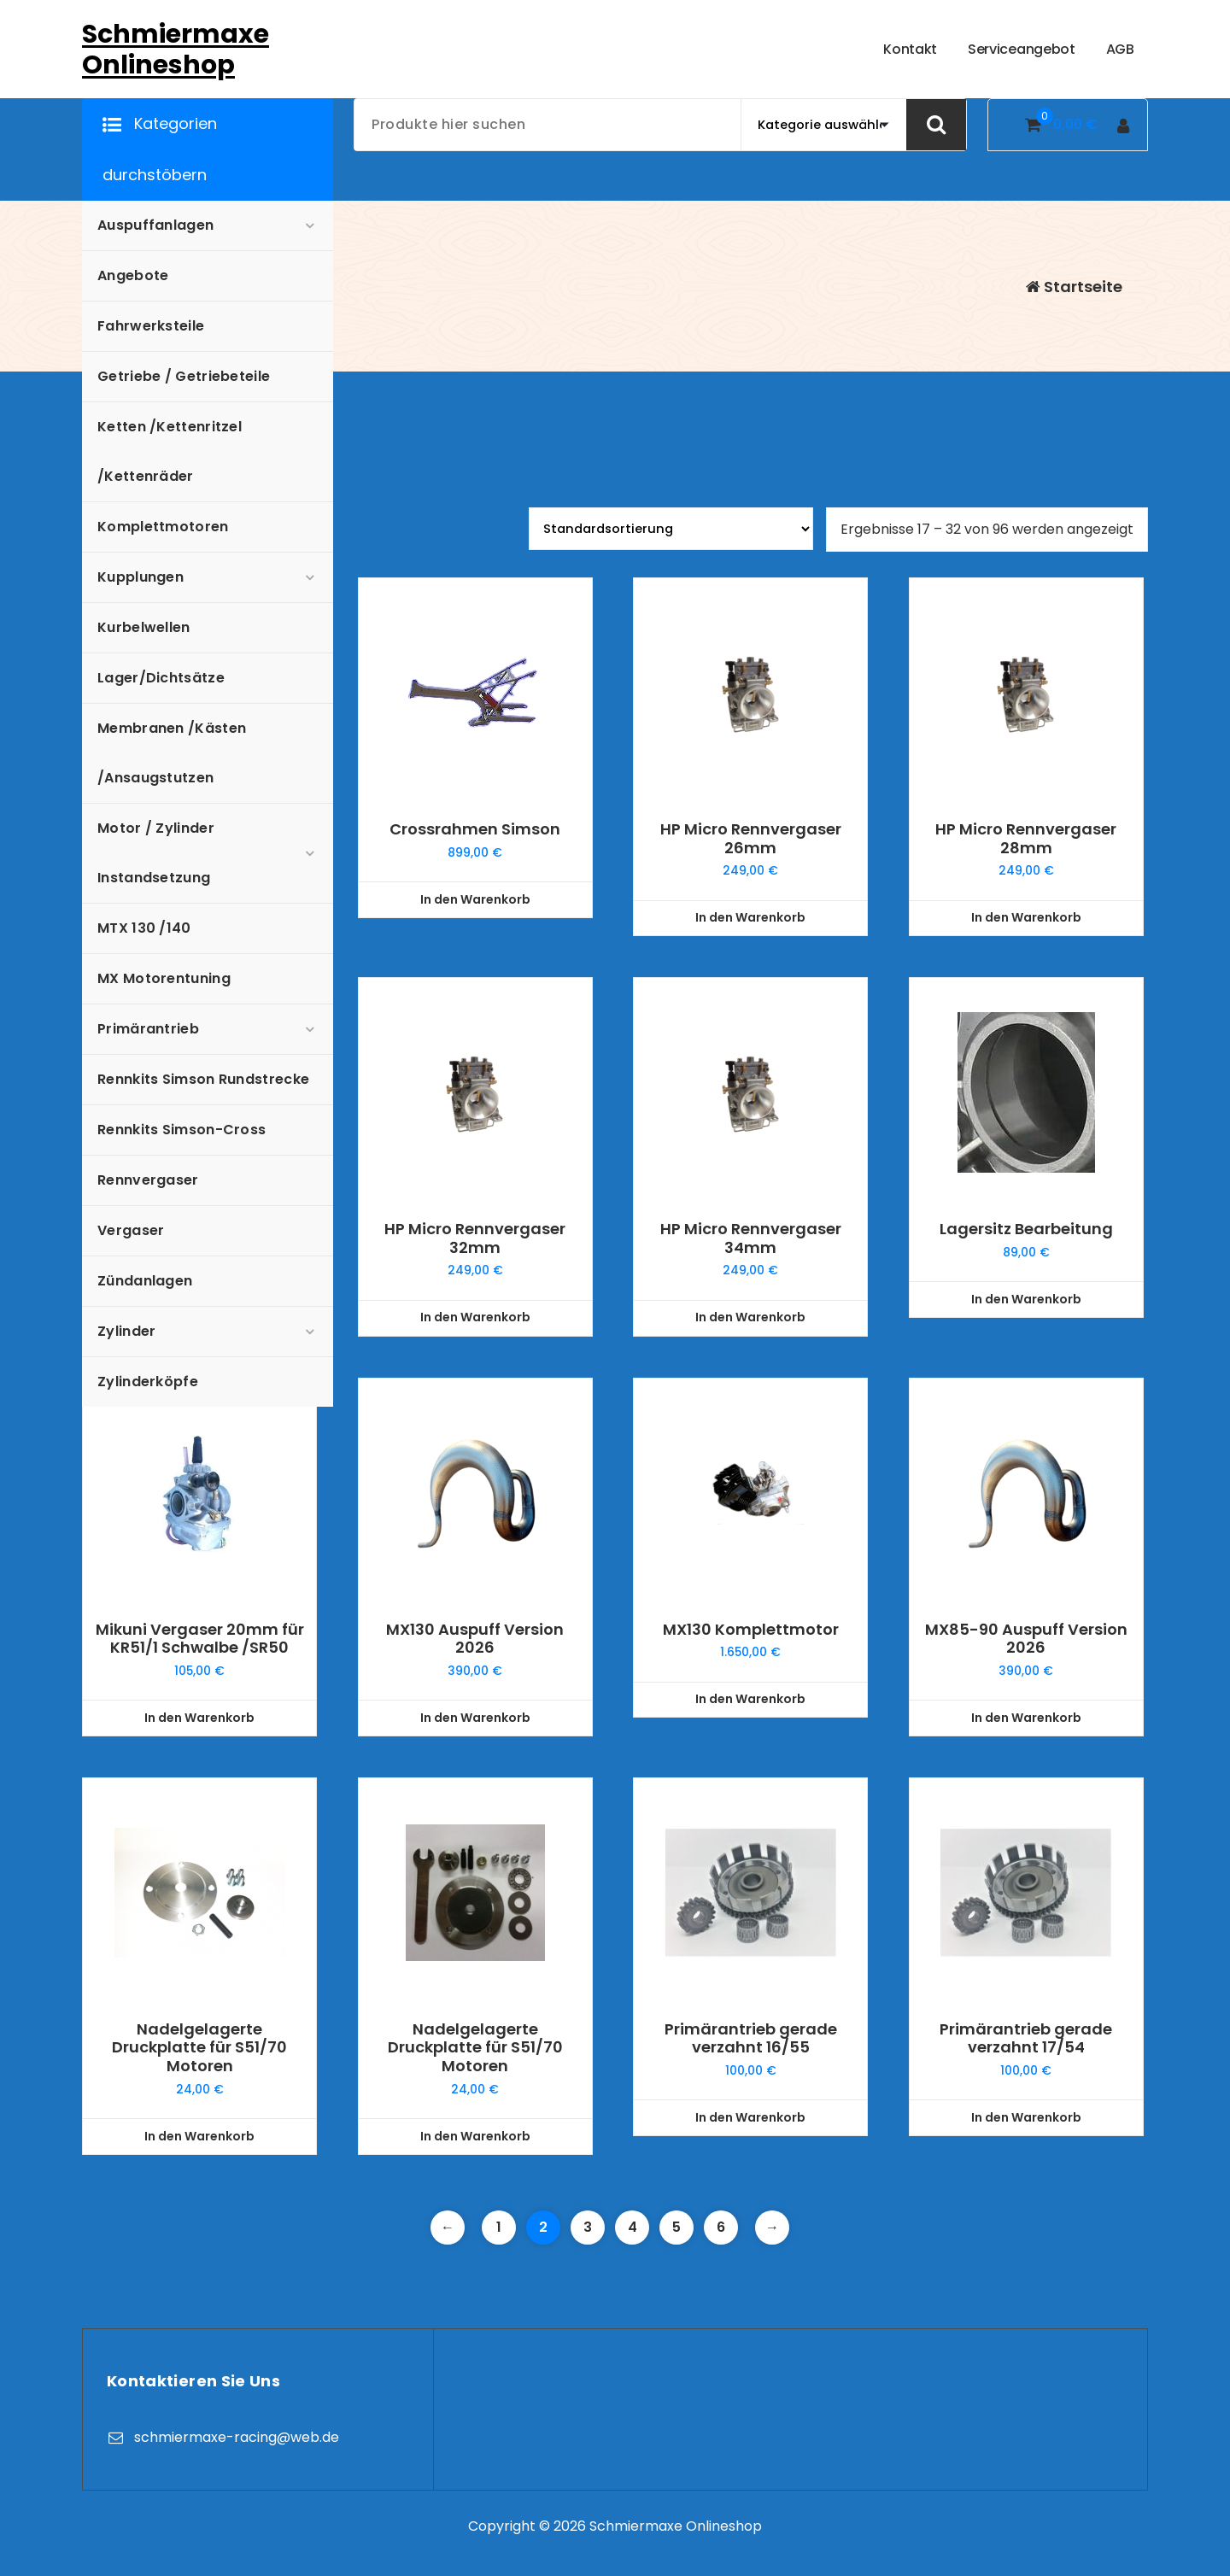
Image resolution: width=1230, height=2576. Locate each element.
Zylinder (126, 1331)
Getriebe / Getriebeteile (183, 376)
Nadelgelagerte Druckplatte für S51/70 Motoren (199, 2047)
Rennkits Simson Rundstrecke (203, 1079)
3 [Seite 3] (587, 2227)
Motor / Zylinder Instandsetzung (155, 852)
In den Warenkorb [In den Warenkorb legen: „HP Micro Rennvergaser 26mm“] (750, 917)
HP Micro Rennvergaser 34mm (750, 1238)
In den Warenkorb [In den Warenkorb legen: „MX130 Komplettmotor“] (750, 1698)
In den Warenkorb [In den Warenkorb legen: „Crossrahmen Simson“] (475, 899)
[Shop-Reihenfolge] (671, 528)
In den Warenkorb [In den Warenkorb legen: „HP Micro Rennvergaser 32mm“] (475, 1317)
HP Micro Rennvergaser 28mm (1025, 838)
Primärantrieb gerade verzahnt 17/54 (1026, 2038)
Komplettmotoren (163, 526)
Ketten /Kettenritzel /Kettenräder (169, 451)
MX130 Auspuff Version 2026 (475, 1638)
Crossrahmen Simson (475, 829)
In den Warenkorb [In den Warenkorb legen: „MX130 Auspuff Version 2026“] (475, 1717)
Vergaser (130, 1230)
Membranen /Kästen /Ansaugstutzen (171, 752)
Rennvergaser (148, 1180)
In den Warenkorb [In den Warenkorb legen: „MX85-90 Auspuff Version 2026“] (1026, 1717)
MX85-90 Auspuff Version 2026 (1026, 1638)
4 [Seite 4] (632, 2227)
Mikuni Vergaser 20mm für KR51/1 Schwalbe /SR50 (200, 1638)
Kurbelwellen (143, 627)
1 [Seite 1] (498, 2227)
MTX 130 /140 (144, 928)
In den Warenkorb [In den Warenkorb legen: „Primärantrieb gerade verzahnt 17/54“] (1026, 2117)
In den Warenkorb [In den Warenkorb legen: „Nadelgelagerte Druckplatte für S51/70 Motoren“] (199, 2136)
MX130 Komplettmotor (751, 1629)
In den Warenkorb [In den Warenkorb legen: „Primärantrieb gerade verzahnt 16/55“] (750, 2117)
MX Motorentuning (164, 978)
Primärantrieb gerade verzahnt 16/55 (751, 2038)
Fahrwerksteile (150, 326)
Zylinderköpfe (147, 1381)
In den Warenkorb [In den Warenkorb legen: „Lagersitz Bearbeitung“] (1026, 1299)
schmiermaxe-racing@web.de (236, 2437)
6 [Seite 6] (721, 2227)
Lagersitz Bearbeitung (1026, 1229)
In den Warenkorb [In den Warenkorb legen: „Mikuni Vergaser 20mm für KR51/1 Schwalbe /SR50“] (199, 1717)
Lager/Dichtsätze (161, 678)
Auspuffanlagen (155, 225)
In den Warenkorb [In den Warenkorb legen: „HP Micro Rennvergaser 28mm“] (1026, 917)
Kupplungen (140, 577)
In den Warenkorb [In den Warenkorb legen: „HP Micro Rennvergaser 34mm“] (750, 1317)
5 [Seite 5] (676, 2227)
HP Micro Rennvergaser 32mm (474, 1238)
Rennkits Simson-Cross (181, 1129)
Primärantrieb (148, 1029)
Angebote (132, 275)
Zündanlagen (144, 1281)
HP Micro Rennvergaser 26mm (750, 838)
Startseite (1074, 286)
